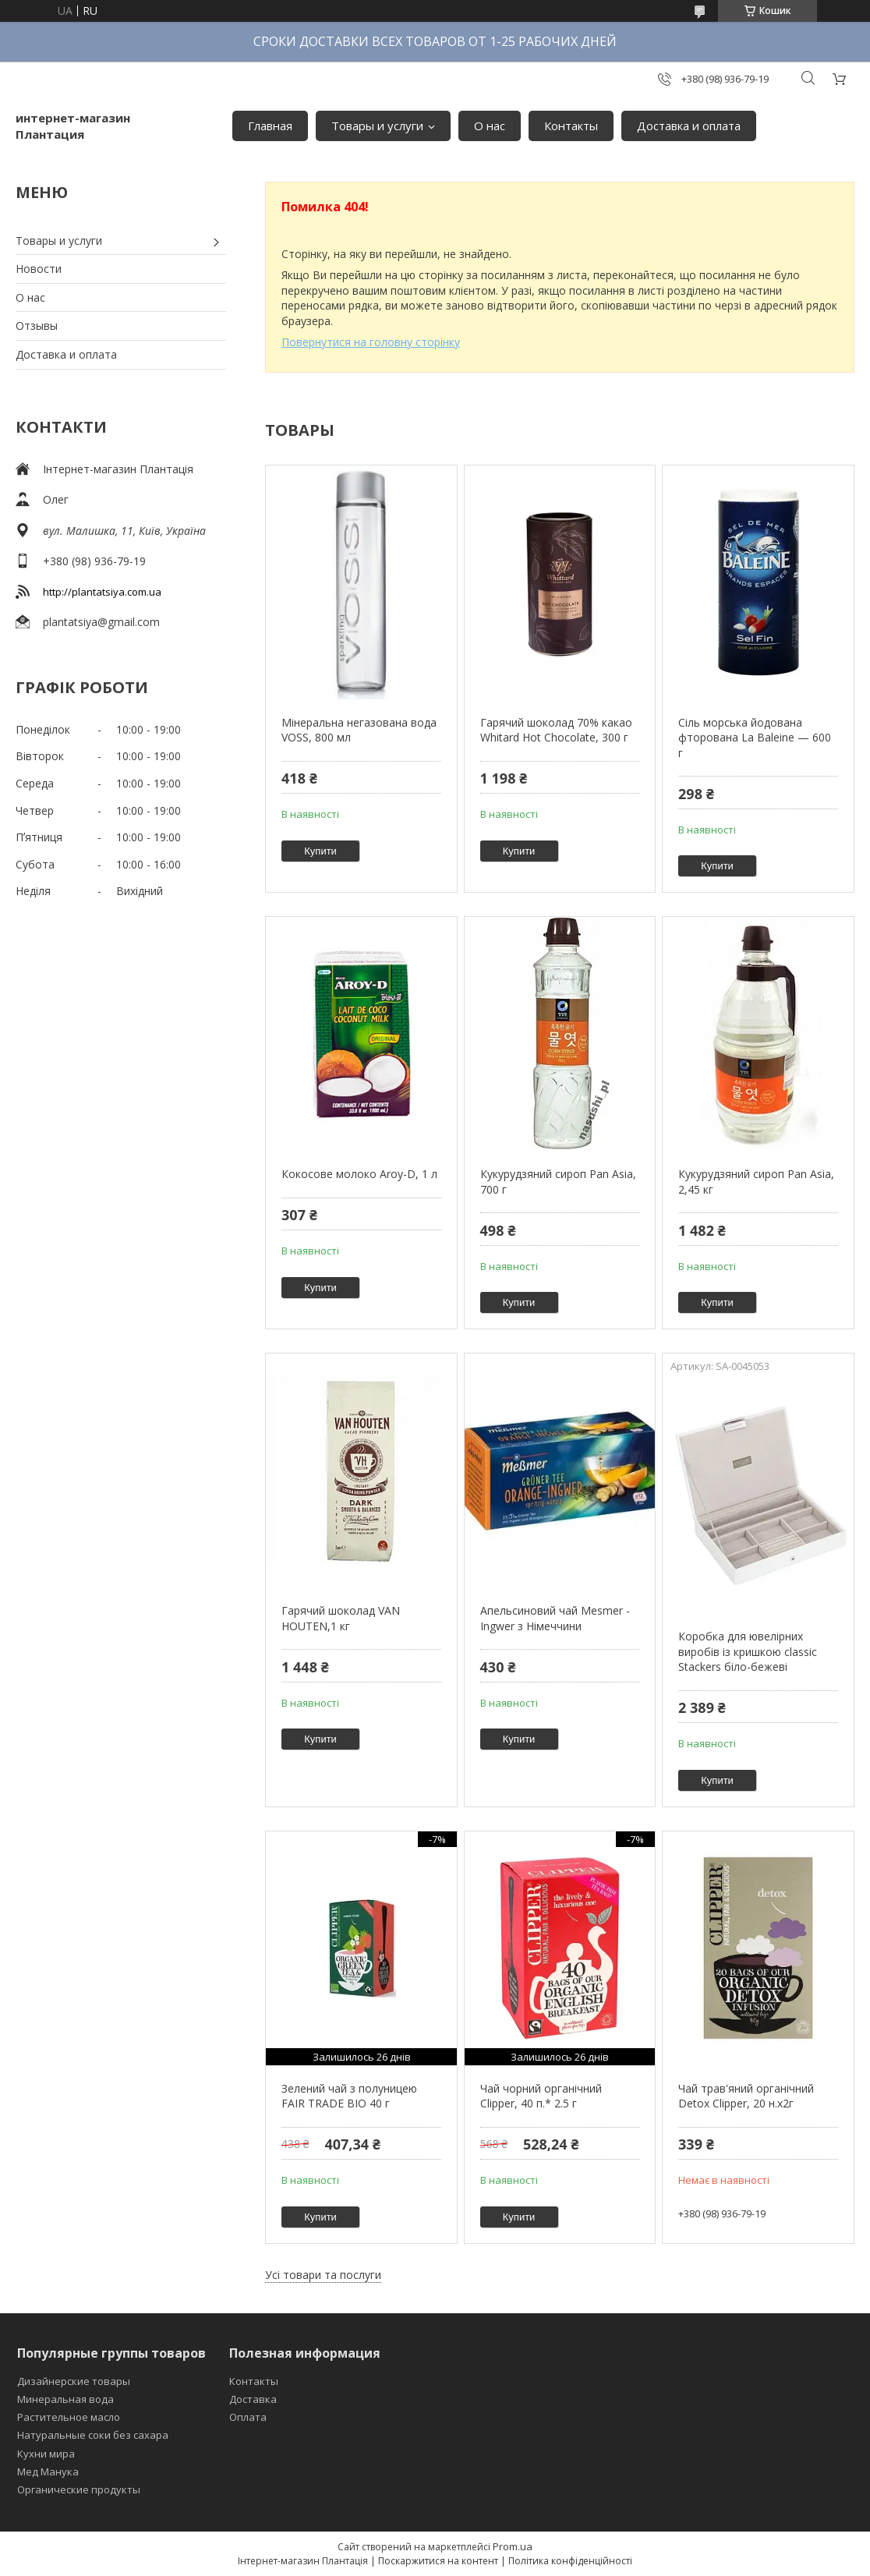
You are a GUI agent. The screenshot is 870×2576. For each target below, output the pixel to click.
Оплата (248, 2417)
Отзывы (37, 325)
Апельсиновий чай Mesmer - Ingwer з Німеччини (555, 1618)
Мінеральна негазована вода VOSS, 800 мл (359, 730)
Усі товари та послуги (323, 2274)
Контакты (571, 125)
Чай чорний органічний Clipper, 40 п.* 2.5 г (541, 2096)
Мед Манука (48, 2472)
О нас (489, 125)
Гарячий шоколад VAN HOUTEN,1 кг (340, 1618)
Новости (39, 268)
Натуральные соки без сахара (92, 2435)
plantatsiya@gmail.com (101, 621)
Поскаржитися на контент (438, 2560)
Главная (270, 125)
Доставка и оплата (689, 125)
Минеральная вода (65, 2399)
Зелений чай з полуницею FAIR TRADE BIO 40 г (349, 2096)
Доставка (253, 2399)
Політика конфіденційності (570, 2560)
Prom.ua (512, 2546)
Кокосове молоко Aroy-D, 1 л (359, 1173)
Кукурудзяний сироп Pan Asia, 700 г (558, 1181)
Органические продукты (78, 2489)
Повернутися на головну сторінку (370, 341)
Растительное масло (68, 2417)
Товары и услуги (377, 125)
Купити (320, 851)
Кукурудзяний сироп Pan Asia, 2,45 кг (756, 1181)
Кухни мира (46, 2454)
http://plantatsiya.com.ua (102, 592)
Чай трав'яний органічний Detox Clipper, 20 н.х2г (746, 2096)
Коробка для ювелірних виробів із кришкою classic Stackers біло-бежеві (747, 1651)
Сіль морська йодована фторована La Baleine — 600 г (754, 737)
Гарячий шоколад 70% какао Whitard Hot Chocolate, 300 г (556, 730)
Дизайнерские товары (73, 2381)
